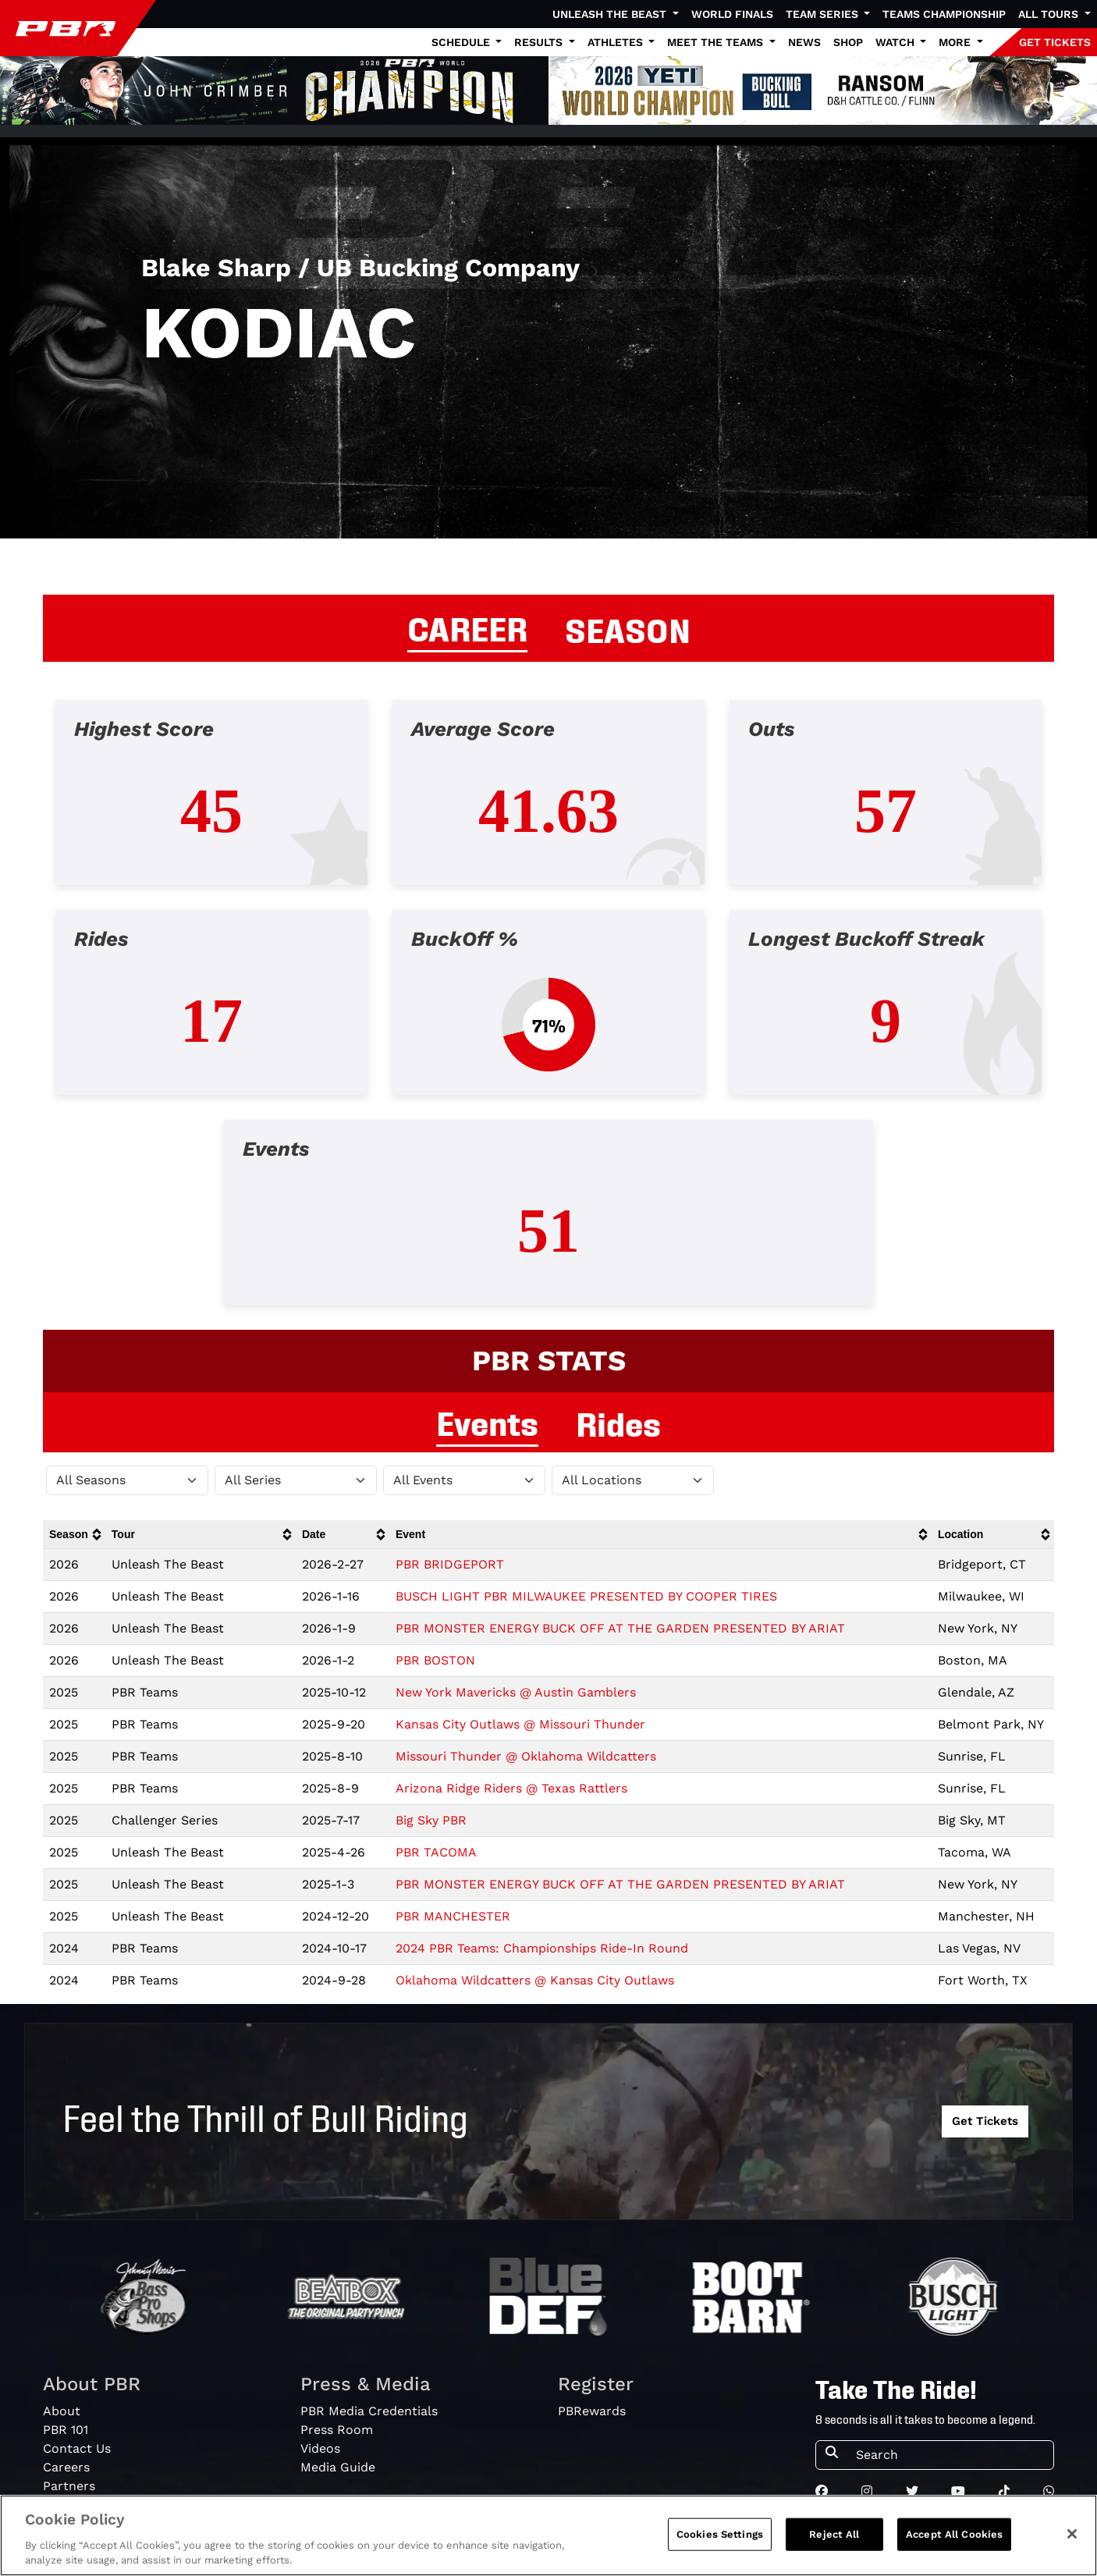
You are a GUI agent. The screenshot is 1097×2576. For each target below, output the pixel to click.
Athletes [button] (617, 42)
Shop (848, 42)
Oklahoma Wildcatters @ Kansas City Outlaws (535, 1980)
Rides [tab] (618, 1422)
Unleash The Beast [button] (610, 14)
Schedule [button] (462, 42)
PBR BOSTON (435, 1660)
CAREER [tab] (467, 626)
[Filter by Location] (633, 1480)
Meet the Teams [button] (716, 42)
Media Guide (337, 2467)
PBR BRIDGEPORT (450, 1564)
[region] (548, 2535)
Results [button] (540, 42)
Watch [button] (896, 42)
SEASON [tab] (628, 628)
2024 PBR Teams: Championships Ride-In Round (542, 1948)
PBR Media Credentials (369, 2411)
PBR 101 (65, 2429)
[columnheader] (74, 1534)
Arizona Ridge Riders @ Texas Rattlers (511, 1788)
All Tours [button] (1049, 14)
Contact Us (77, 2448)
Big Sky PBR (431, 1820)
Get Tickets (985, 2121)
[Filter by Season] (127, 1480)
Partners (69, 2485)
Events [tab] (487, 1421)
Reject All (834, 2534)
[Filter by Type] (464, 1480)
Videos (320, 2448)
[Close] (1072, 2534)
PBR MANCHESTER (453, 1916)
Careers (66, 2467)
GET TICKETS (1055, 42)
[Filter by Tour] (296, 1480)
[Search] (950, 2455)
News (804, 42)
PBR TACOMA (436, 1852)
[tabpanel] (548, 1015)
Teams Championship (944, 14)
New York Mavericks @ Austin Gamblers (516, 1692)
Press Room (336, 2429)
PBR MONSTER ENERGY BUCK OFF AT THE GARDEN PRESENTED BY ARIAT (620, 1628)
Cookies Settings (719, 2534)
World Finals (732, 14)
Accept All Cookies (954, 2534)
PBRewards (592, 2411)
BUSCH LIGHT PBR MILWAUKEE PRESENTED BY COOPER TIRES (586, 1596)
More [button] (956, 42)
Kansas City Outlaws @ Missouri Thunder (520, 1724)
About (61, 2411)
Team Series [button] (823, 14)
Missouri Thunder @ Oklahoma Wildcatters (526, 1756)
